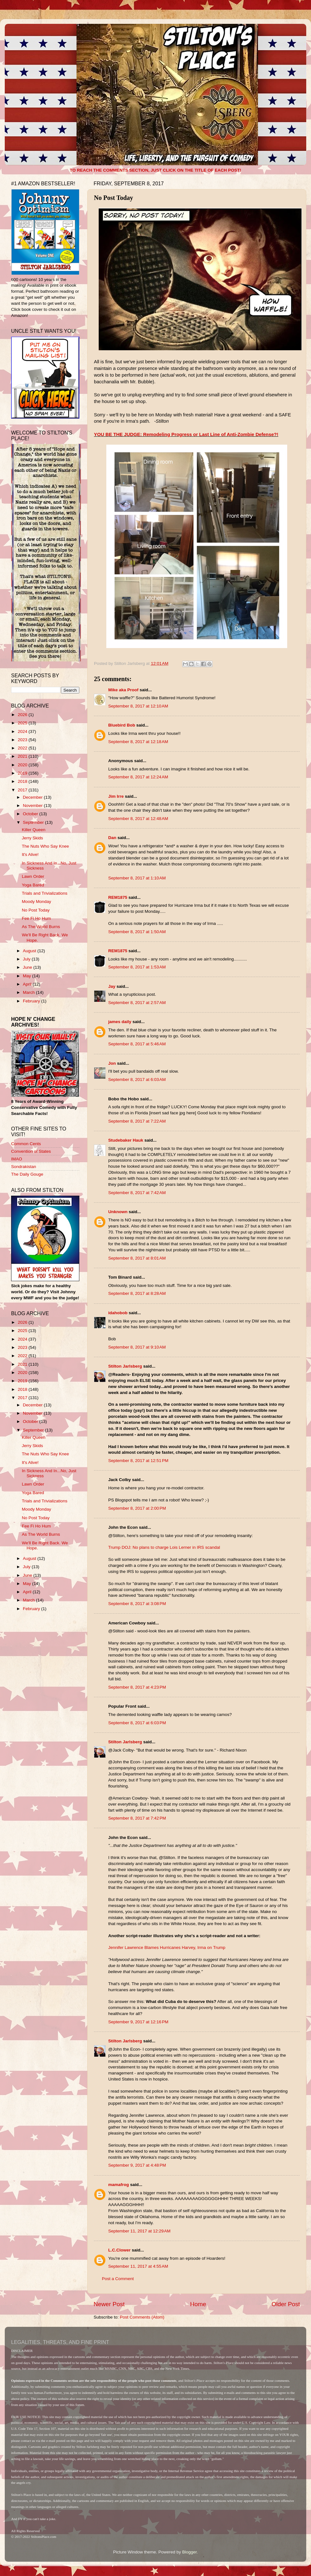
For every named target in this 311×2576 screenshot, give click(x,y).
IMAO (16, 1159)
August (30, 950)
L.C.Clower (119, 2250)
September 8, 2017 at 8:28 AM (137, 1293)
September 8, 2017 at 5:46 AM (137, 1044)
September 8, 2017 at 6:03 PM (137, 1722)
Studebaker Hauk (125, 1140)
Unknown (118, 1211)
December (33, 797)
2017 (23, 790)
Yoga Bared (33, 885)
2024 (23, 731)
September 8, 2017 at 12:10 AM (138, 706)
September (34, 822)
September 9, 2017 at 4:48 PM (137, 2165)
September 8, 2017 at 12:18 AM (138, 741)
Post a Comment (118, 2278)
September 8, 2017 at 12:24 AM (138, 777)
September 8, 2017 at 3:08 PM (137, 1603)
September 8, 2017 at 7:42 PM (137, 1818)
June (28, 967)
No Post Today (36, 910)
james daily (119, 1021)
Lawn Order (33, 876)
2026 (23, 714)
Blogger (189, 2552)
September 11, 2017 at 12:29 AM (139, 2231)
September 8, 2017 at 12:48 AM (138, 818)
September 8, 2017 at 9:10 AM (137, 1347)
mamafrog (118, 2184)
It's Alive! (30, 854)
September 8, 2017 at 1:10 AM (137, 878)
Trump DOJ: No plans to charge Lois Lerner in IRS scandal (164, 1547)
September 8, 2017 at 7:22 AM (137, 1121)
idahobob (118, 1312)
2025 (23, 723)
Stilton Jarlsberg (125, 1366)
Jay (112, 986)
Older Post (286, 2304)
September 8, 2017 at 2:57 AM (137, 1002)
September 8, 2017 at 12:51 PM (138, 1460)
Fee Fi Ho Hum (36, 918)
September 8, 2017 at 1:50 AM (137, 931)
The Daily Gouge (27, 1174)
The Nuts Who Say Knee (45, 846)
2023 (23, 739)
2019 (23, 773)
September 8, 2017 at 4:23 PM (137, 1687)
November (33, 805)
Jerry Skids (32, 838)
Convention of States (31, 1151)
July (27, 959)
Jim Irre (116, 796)
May (27, 976)
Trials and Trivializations (45, 893)
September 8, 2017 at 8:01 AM (137, 1258)
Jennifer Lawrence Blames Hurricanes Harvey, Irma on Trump (166, 1947)
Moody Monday (36, 901)
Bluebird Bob (121, 725)
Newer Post (109, 2304)
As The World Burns (41, 926)
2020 (23, 764)
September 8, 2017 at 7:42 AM (137, 1192)
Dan (112, 837)
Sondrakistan (23, 1166)
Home (198, 2304)
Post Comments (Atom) (142, 2317)
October (31, 813)
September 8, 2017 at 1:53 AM (137, 967)
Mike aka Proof (123, 689)
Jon (112, 1063)
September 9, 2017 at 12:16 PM (138, 2021)
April (28, 984)
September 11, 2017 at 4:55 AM (138, 2266)
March (29, 992)
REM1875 (117, 897)
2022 (23, 748)
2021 (23, 756)
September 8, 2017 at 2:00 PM (137, 1508)
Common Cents (26, 1143)
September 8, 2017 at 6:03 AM (137, 1079)
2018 (23, 781)
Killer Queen (33, 829)
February (32, 1001)
